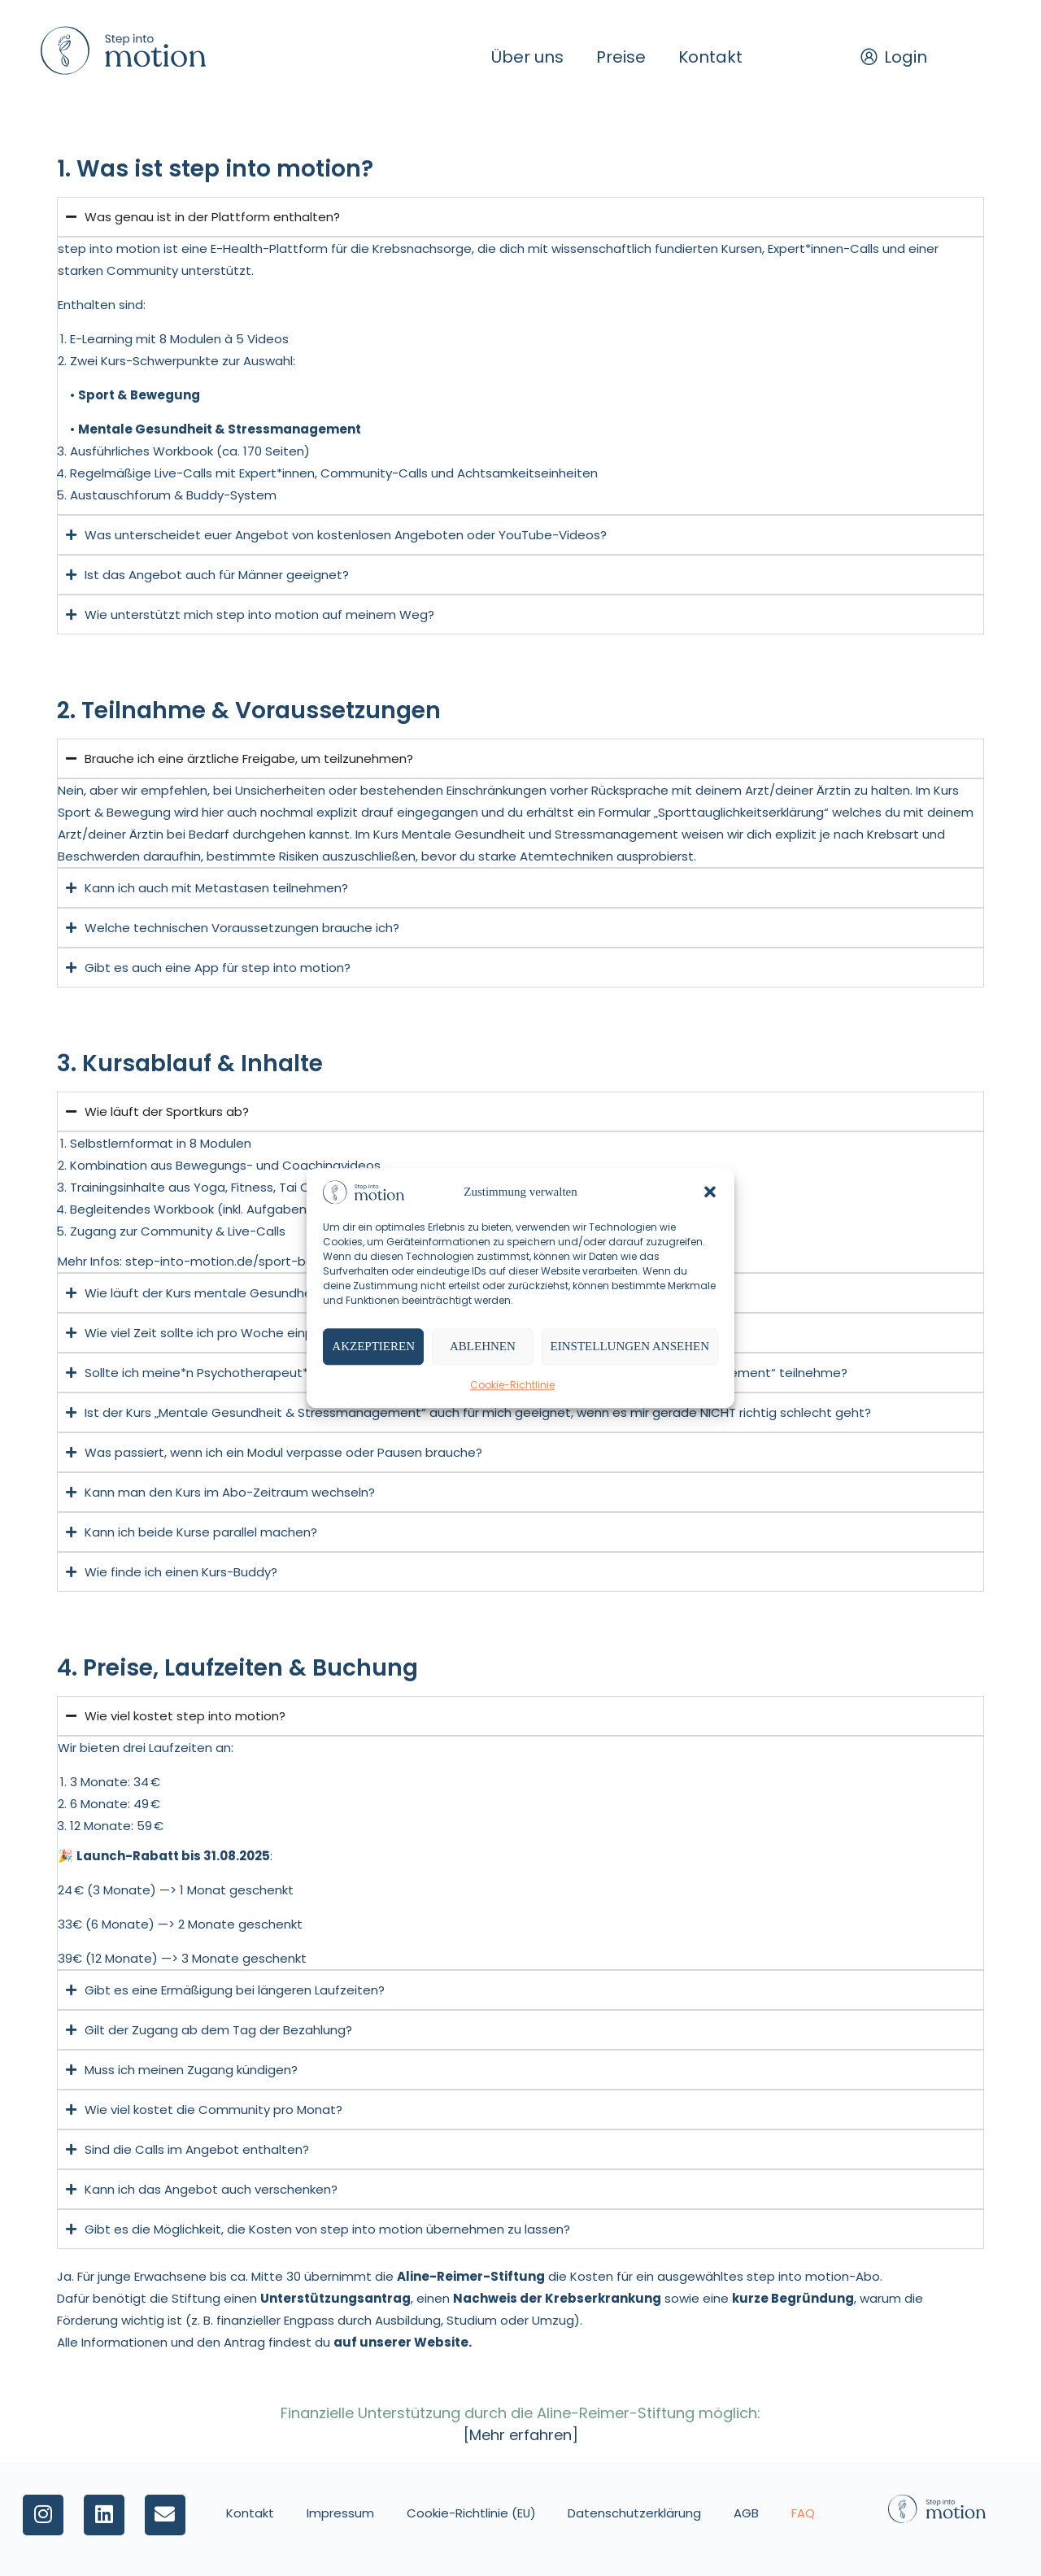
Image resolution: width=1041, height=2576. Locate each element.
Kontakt (710, 57)
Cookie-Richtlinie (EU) (471, 2513)
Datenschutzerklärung (635, 2513)
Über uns (527, 57)
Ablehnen (483, 1346)
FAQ (804, 2513)
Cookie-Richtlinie (512, 1385)
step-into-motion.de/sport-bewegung (244, 1261)
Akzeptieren (373, 1346)
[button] (710, 1191)
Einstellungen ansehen (630, 1346)
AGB (747, 2513)
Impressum (339, 2513)
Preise (621, 57)
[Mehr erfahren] (521, 2435)
